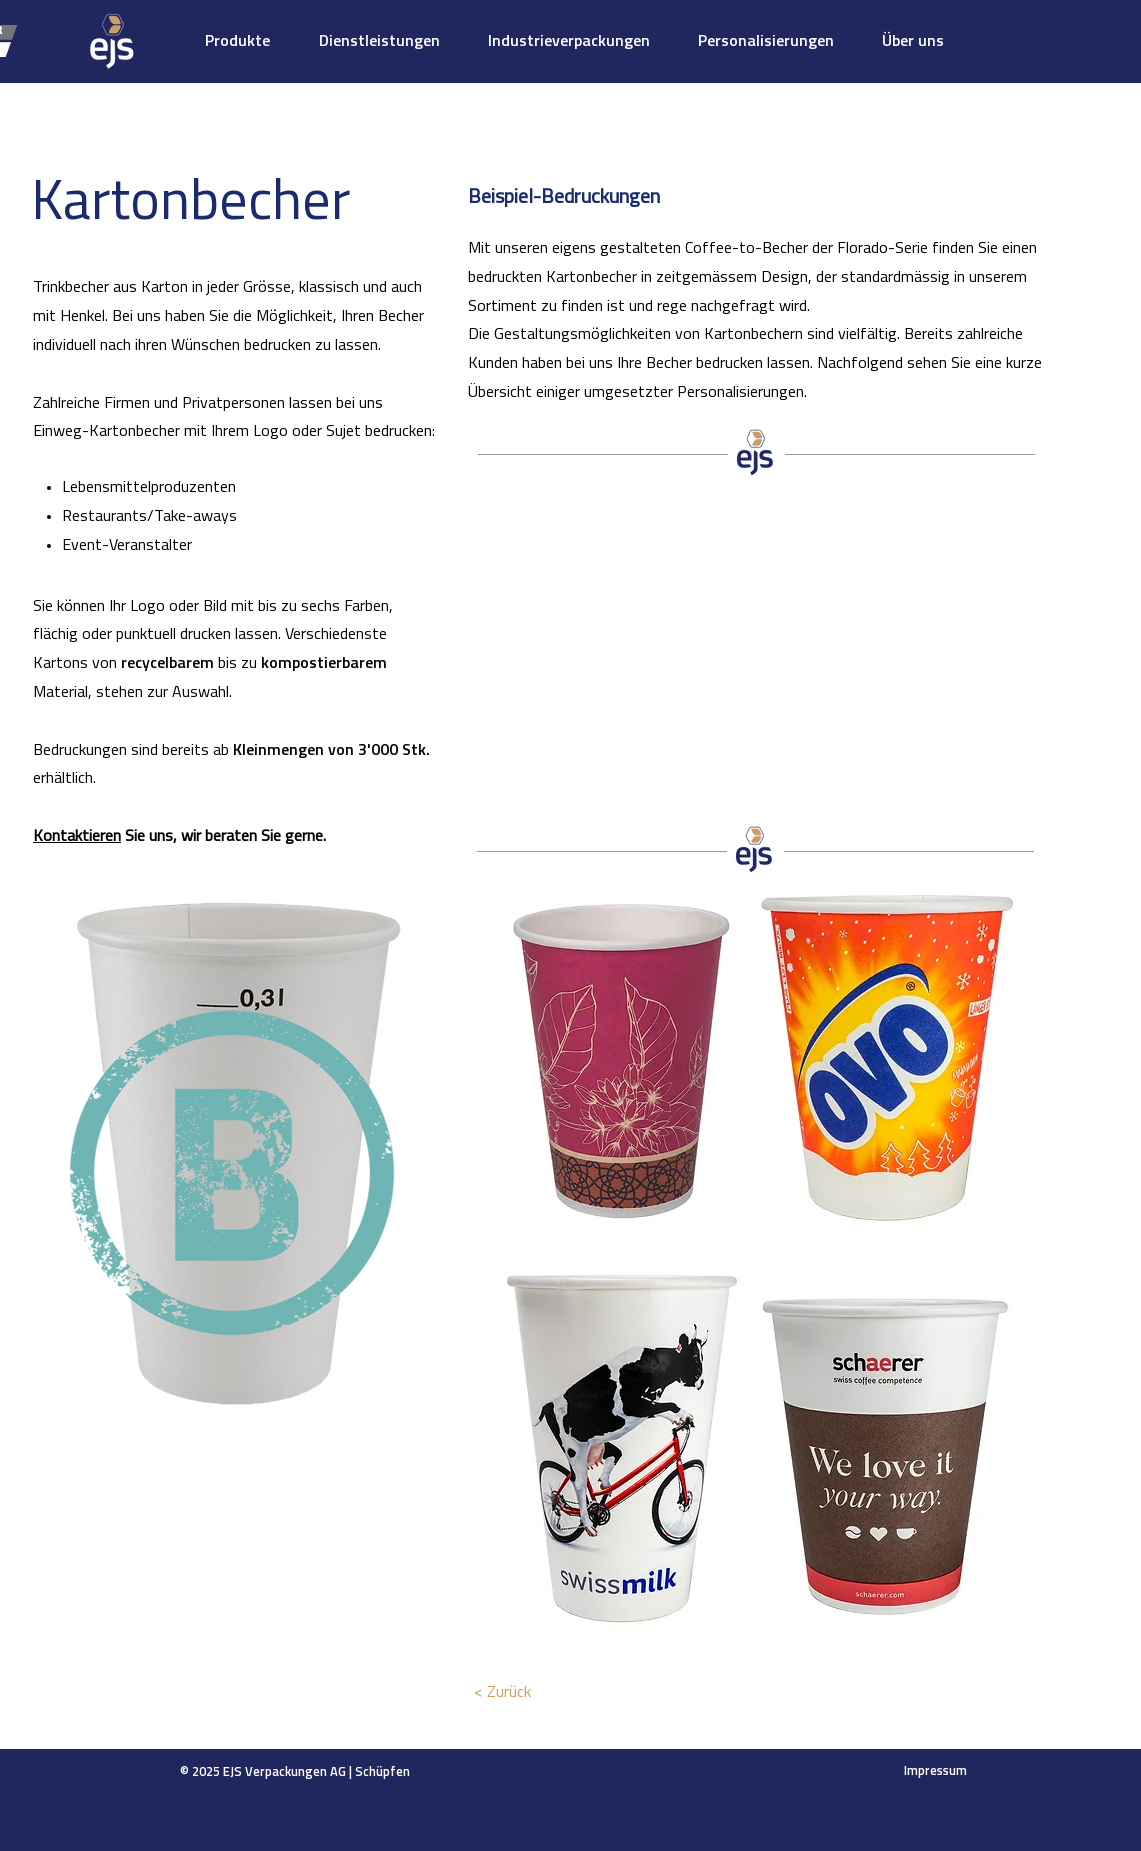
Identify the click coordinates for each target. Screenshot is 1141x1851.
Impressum (935, 1771)
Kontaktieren (77, 837)
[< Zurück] (502, 1693)
